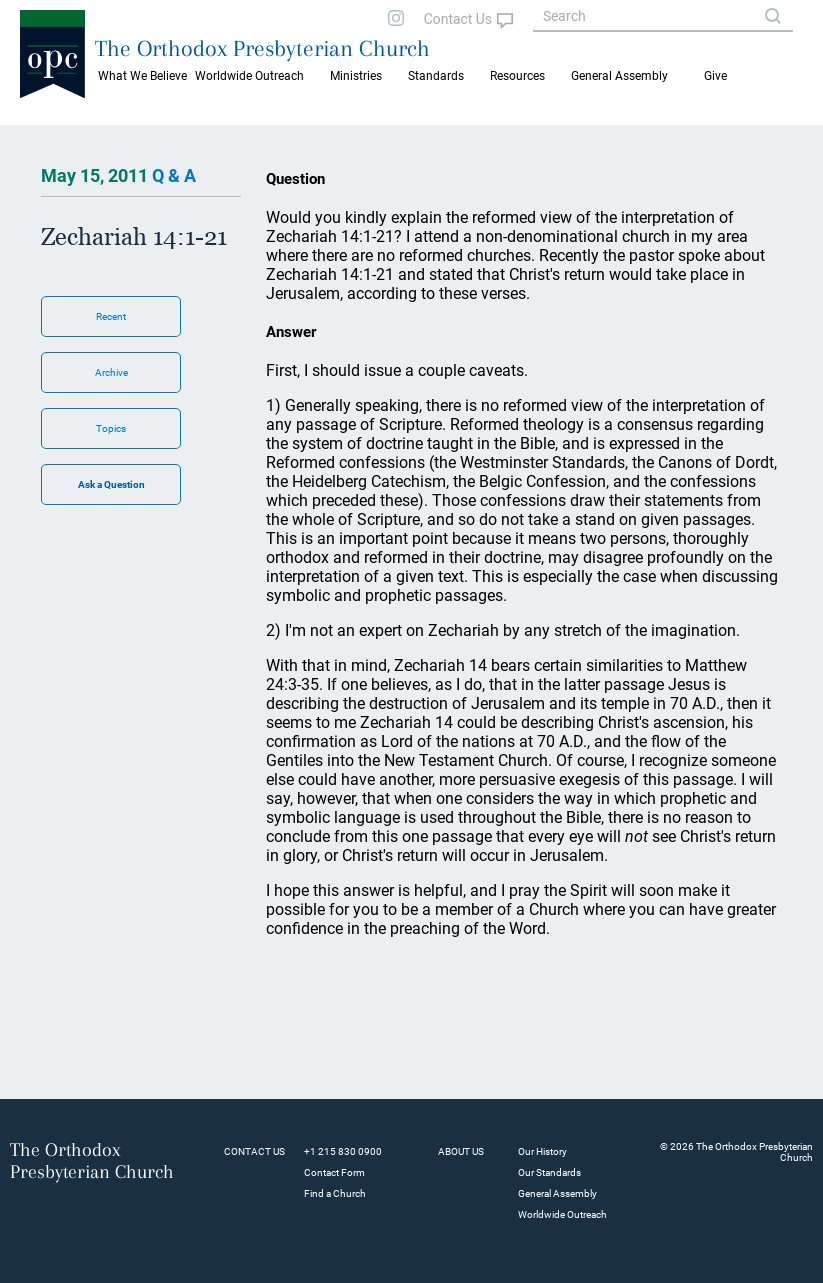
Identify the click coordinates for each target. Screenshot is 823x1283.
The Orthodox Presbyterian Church (262, 48)
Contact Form (334, 1172)
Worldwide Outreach (562, 1214)
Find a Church (335, 1193)
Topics (111, 428)
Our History (542, 1151)
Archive (111, 372)
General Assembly (619, 76)
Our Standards (549, 1172)
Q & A (174, 175)
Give (715, 76)
